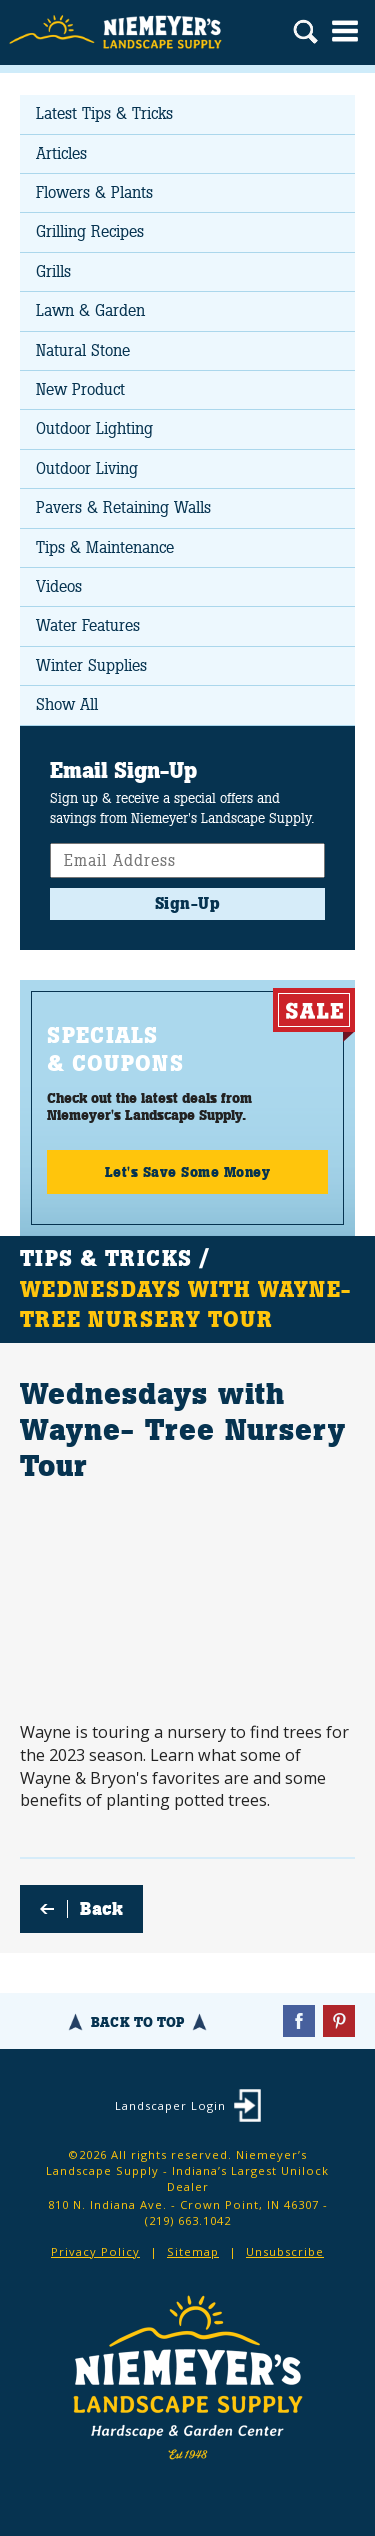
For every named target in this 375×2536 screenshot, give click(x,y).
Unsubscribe (285, 2251)
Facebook (299, 2021)
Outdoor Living (87, 468)
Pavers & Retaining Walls (123, 507)
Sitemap (193, 2251)
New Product (80, 389)
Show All (67, 704)
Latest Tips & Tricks (104, 113)
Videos (59, 586)
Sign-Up (188, 903)
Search (305, 34)
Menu (345, 31)
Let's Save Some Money (188, 1172)
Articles (61, 153)
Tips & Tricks (106, 1259)
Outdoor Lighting (94, 428)
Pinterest (339, 2021)
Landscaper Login (170, 2105)
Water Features (88, 625)
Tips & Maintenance (105, 547)
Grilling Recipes (90, 231)
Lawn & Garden (90, 310)
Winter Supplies (91, 665)
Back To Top (137, 2022)
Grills (53, 271)
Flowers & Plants (94, 192)
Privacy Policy (95, 2251)
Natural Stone (83, 350)
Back (101, 1909)
